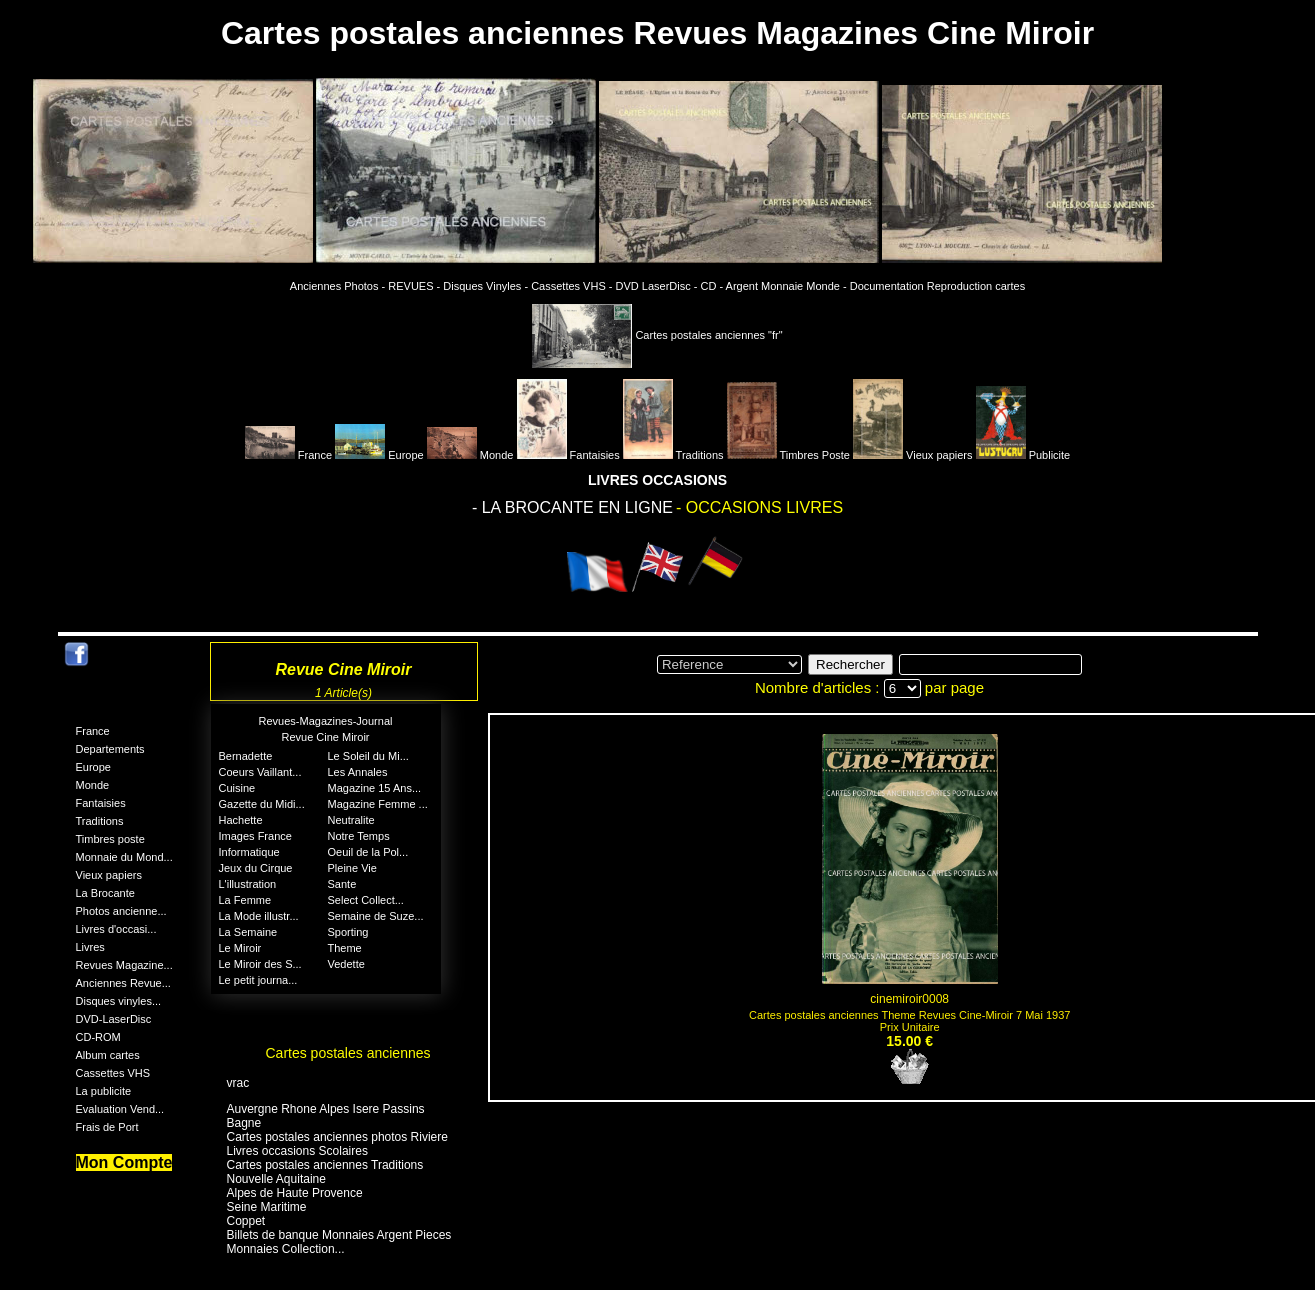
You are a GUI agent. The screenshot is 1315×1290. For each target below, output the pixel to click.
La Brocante (105, 893)
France (288, 455)
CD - (711, 286)
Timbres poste (110, 839)
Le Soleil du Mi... (368, 756)
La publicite (104, 1091)
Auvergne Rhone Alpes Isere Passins (326, 1109)
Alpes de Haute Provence (295, 1193)
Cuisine (237, 788)
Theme (345, 948)
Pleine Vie (352, 868)
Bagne (244, 1123)
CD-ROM (98, 1037)
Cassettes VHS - (571, 286)
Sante (342, 884)
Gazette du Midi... (262, 804)
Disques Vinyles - (485, 286)
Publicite (1023, 455)
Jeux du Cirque (256, 868)
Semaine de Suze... (376, 916)
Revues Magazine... (124, 965)
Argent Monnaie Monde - (786, 286)
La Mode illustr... (259, 916)
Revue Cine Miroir (325, 737)
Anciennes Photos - (337, 286)
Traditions (673, 455)
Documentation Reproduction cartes (937, 286)
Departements (110, 749)
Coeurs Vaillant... (260, 772)
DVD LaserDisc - (657, 286)
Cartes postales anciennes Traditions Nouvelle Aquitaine (325, 1172)
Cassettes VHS (113, 1073)
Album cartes (108, 1055)
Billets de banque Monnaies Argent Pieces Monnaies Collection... (339, 1242)
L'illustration (248, 884)
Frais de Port (107, 1127)
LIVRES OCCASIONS (657, 480)
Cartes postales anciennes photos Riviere (337, 1137)
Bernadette (246, 756)
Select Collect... (366, 900)
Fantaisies (568, 455)
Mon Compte (124, 1162)
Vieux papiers (913, 455)
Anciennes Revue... (123, 983)
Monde (470, 455)
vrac (238, 1083)
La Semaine (248, 932)
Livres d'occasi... (116, 929)
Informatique (249, 852)
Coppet (246, 1221)
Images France (255, 836)
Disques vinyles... (119, 1001)
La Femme (245, 900)
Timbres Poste (788, 455)
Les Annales (358, 772)
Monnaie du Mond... (124, 857)
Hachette (241, 820)
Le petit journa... (258, 980)
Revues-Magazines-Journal (326, 721)
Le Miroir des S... (260, 964)
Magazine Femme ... (378, 804)
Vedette (346, 964)
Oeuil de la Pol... (368, 852)
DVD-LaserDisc (114, 1019)
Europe (379, 455)
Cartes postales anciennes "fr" (657, 335)
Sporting (348, 932)
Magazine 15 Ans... (375, 788)
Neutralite (351, 820)
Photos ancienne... (121, 911)
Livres (90, 947)
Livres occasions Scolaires (297, 1151)
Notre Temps (359, 836)
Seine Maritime (267, 1207)
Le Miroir (240, 948)
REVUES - (414, 286)
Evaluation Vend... (120, 1109)
